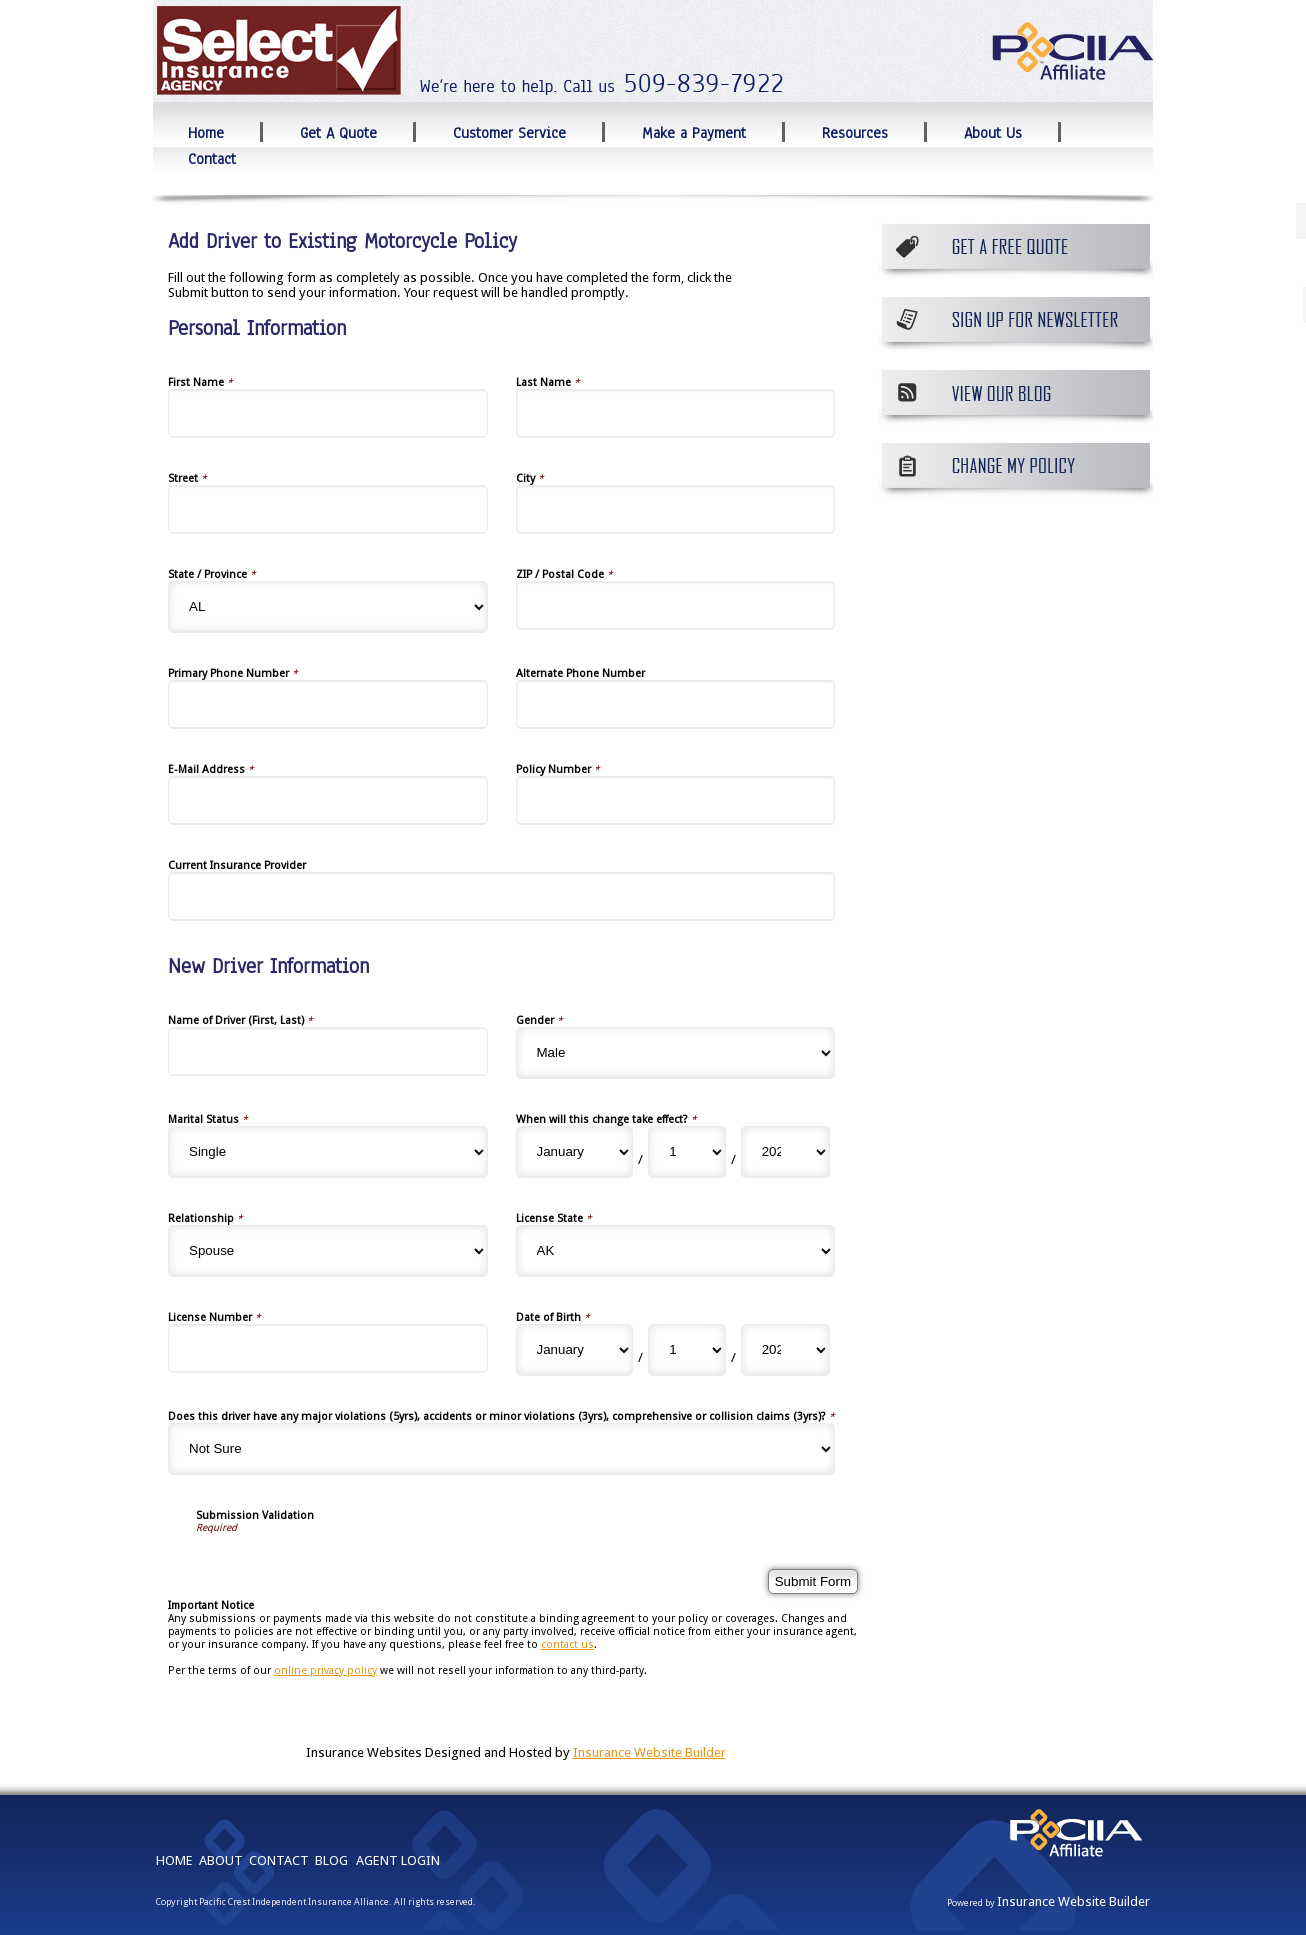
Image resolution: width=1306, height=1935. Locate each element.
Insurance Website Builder (649, 1752)
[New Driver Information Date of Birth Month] (575, 1350)
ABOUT (221, 1860)
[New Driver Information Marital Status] (328, 1152)
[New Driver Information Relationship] (328, 1251)
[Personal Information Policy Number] (676, 800)
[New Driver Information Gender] (676, 1053)
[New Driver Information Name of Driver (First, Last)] (328, 1051)
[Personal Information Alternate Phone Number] (676, 704)
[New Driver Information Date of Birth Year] (785, 1350)
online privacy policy (325, 1670)
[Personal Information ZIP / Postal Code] (676, 605)
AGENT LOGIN (398, 1860)
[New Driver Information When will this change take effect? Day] (687, 1152)
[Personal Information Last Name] (676, 413)
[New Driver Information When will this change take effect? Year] (785, 1152)
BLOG (331, 1860)
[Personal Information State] (328, 607)
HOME (174, 1860)
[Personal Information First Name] (328, 413)
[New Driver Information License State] (676, 1251)
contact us (567, 1644)
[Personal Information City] (676, 509)
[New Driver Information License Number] (328, 1348)
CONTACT (279, 1860)
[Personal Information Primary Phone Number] (328, 704)
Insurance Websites (364, 1752)
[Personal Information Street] (328, 509)
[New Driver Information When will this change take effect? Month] (575, 1152)
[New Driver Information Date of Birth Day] (687, 1350)
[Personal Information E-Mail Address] (328, 800)
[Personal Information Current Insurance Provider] (501, 896)
